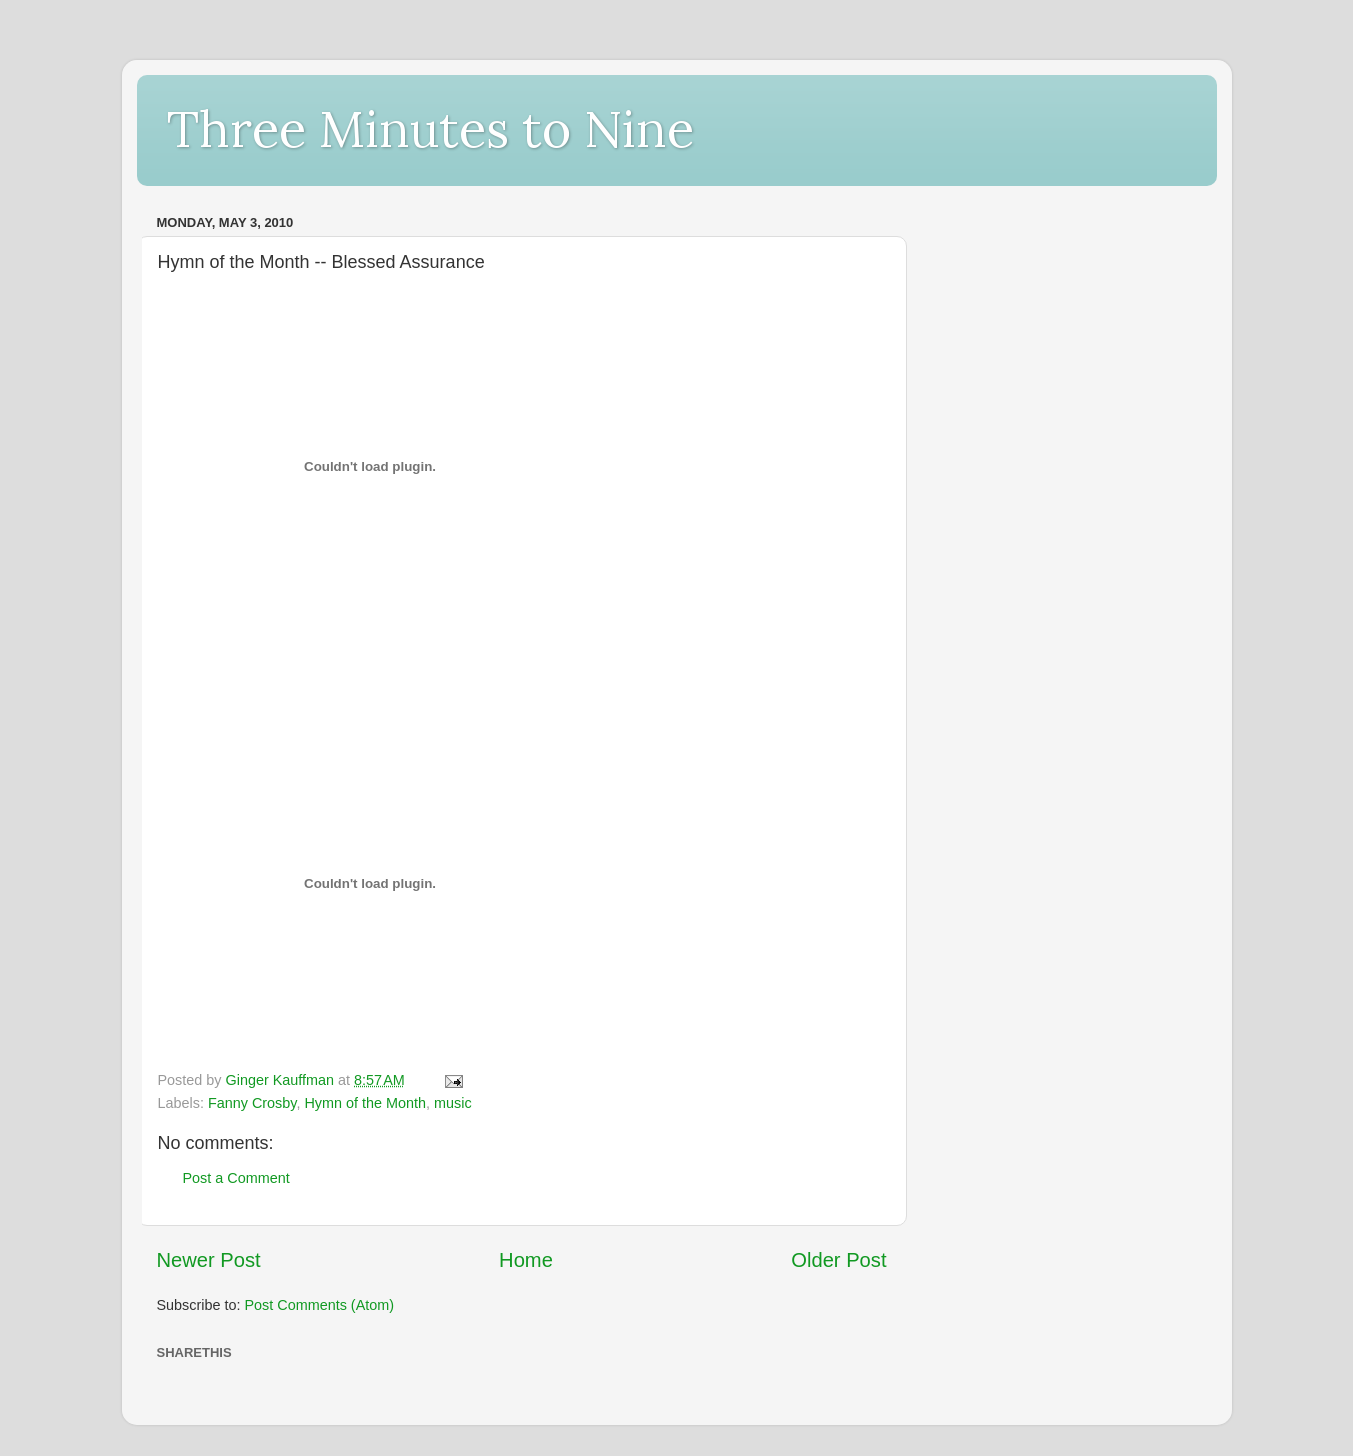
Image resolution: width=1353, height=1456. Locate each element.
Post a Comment (236, 1178)
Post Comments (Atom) (320, 1305)
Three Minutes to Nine (430, 129)
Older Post (838, 1260)
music (453, 1103)
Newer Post (209, 1260)
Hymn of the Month (365, 1103)
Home (526, 1260)
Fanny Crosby (252, 1103)
